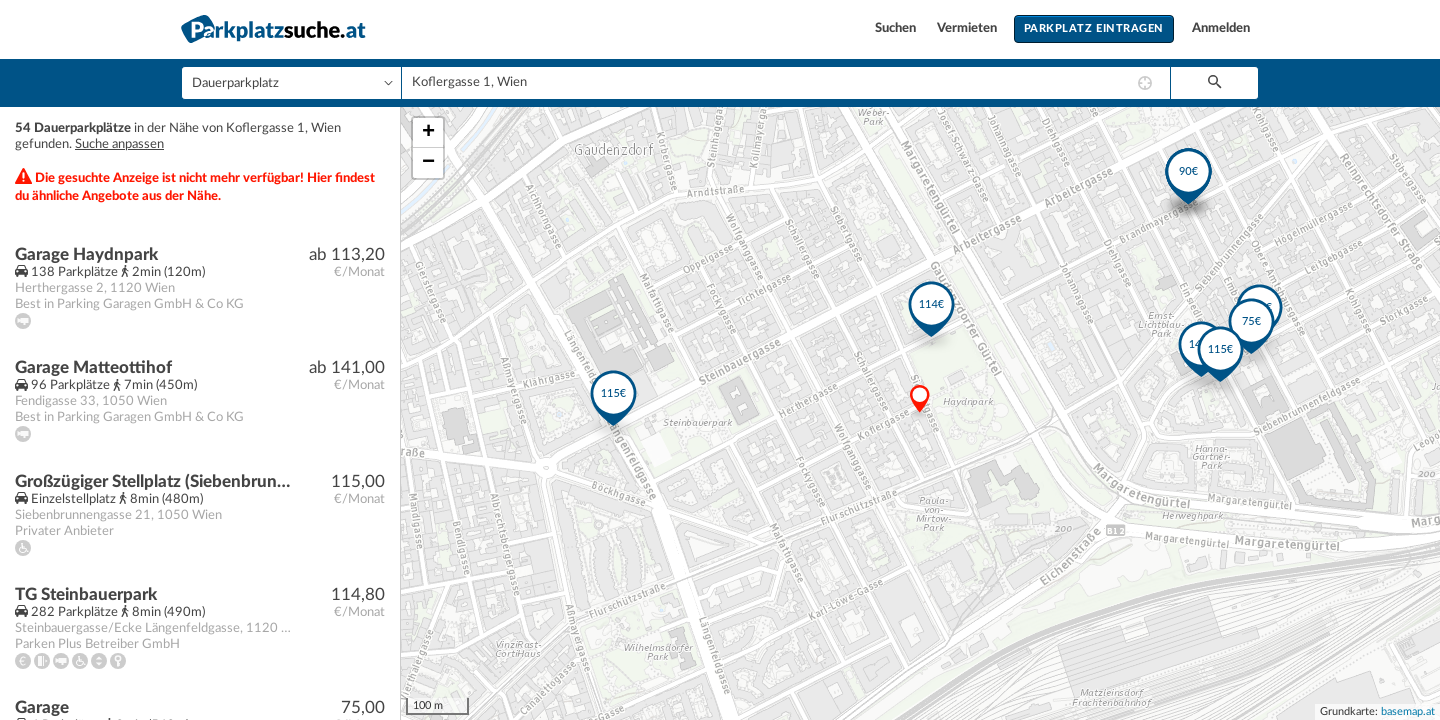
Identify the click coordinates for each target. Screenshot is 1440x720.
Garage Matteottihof (93, 367)
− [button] (428, 163)
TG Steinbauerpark (86, 594)
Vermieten (968, 28)
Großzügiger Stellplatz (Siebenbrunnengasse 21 (156, 481)
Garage (42, 707)
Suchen (897, 28)
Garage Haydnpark (86, 254)
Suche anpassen (119, 144)
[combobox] (786, 83)
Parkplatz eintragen (1094, 28)
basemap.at (1408, 711)
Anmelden (1221, 28)
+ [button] (428, 133)
